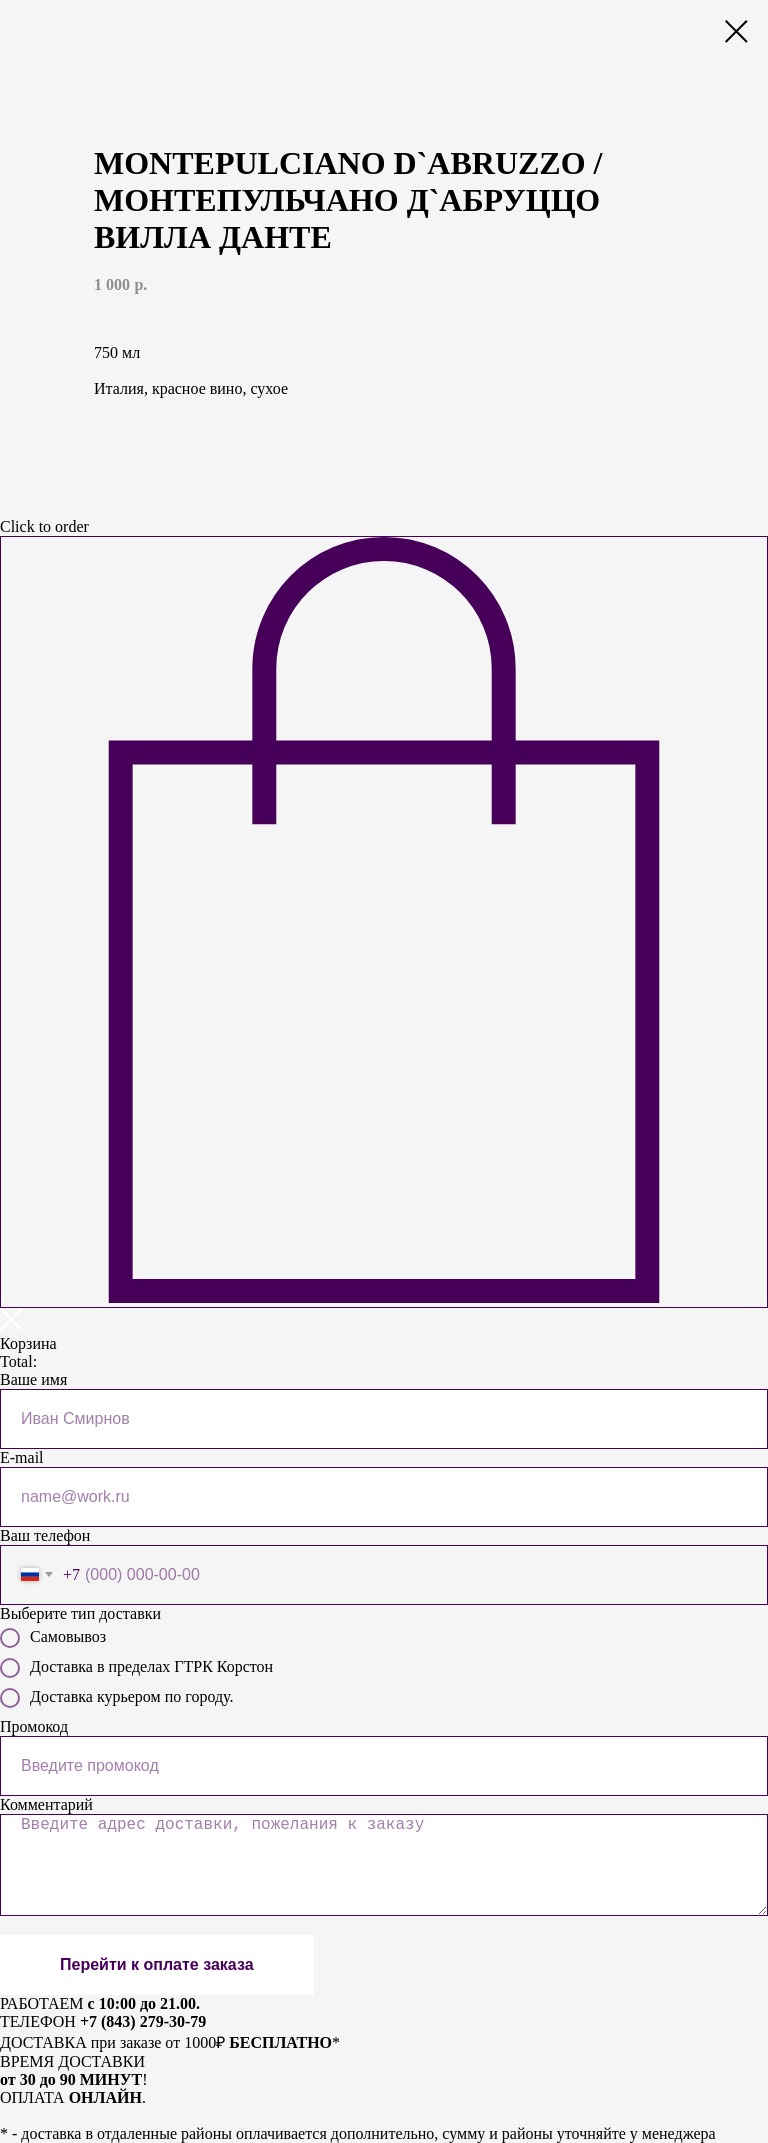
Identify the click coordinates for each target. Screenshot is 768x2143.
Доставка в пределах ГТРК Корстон (136, 1668)
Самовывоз (53, 1638)
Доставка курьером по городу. (116, 1698)
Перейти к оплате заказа (157, 1964)
